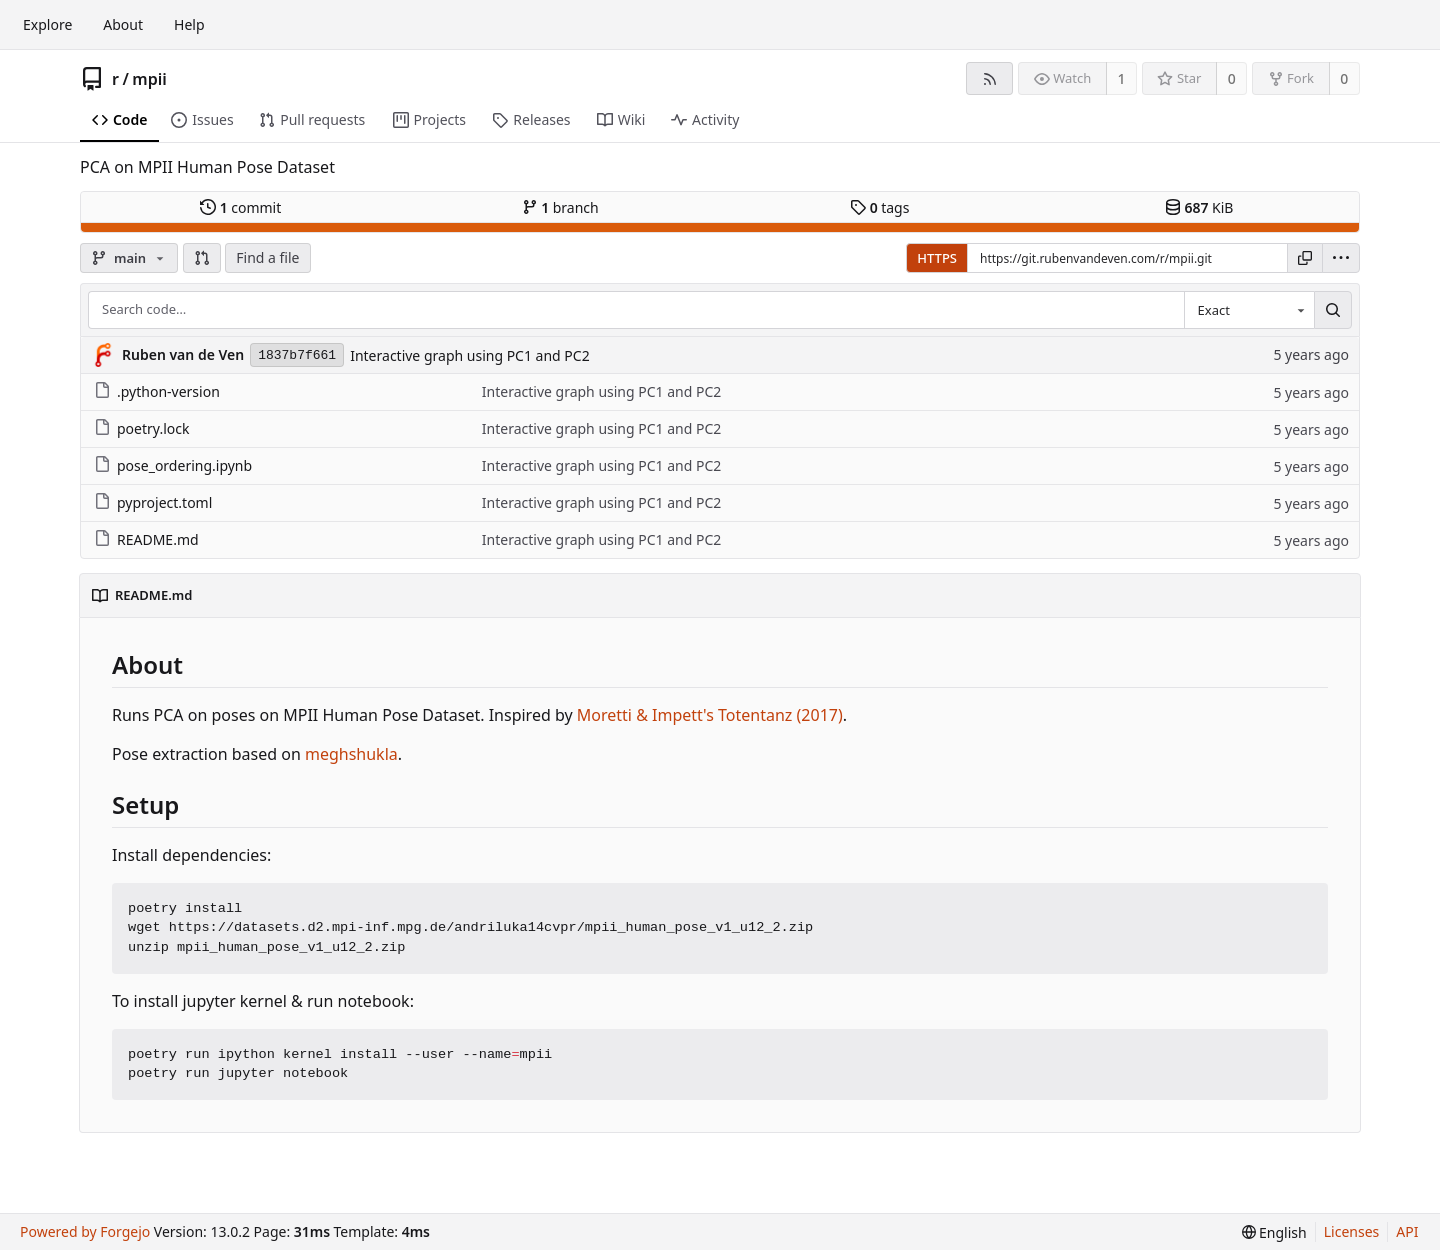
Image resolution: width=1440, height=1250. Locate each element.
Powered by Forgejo (85, 1231)
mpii (149, 79)
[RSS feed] (989, 78)
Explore (47, 24)
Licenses (1352, 1231)
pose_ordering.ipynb (173, 465)
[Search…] (1333, 310)
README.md (146, 539)
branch (560, 207)
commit (240, 207)
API (1407, 1231)
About (123, 24)
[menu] (1341, 258)
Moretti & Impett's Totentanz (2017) (710, 715)
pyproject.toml (153, 502)
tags (879, 207)
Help (189, 24)
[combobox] (1249, 310)
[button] (202, 258)
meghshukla (351, 754)
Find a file (267, 257)
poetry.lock (141, 428)
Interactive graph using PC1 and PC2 (470, 355)
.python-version (157, 391)
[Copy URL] (1305, 258)
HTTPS (937, 258)
